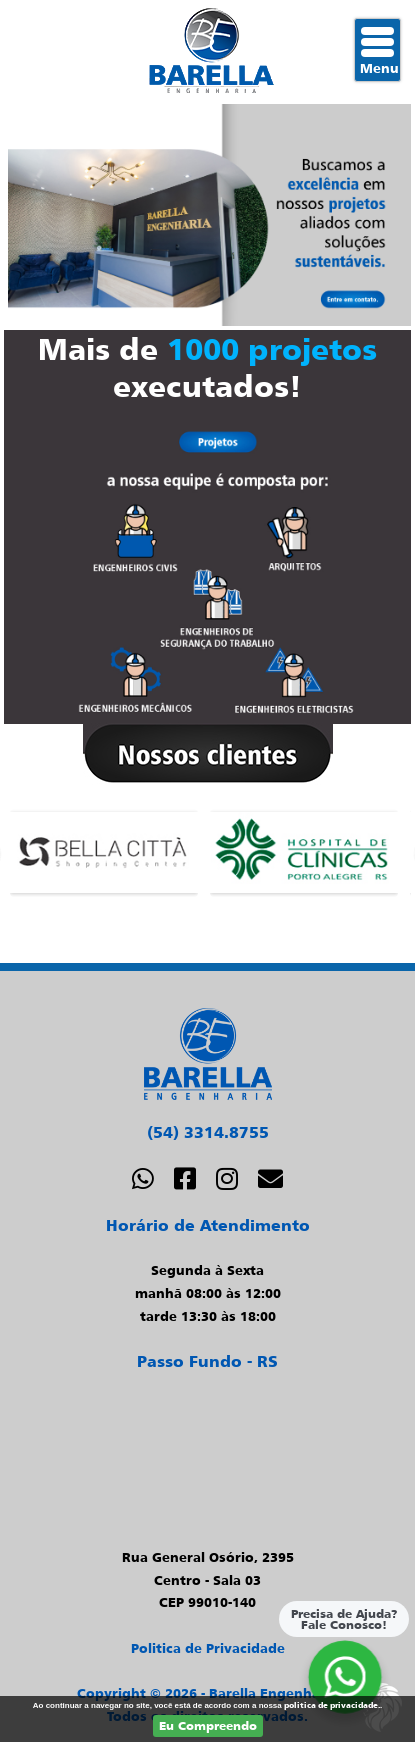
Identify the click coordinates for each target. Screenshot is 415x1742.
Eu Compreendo (208, 1725)
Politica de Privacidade (208, 1648)
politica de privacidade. (332, 1705)
